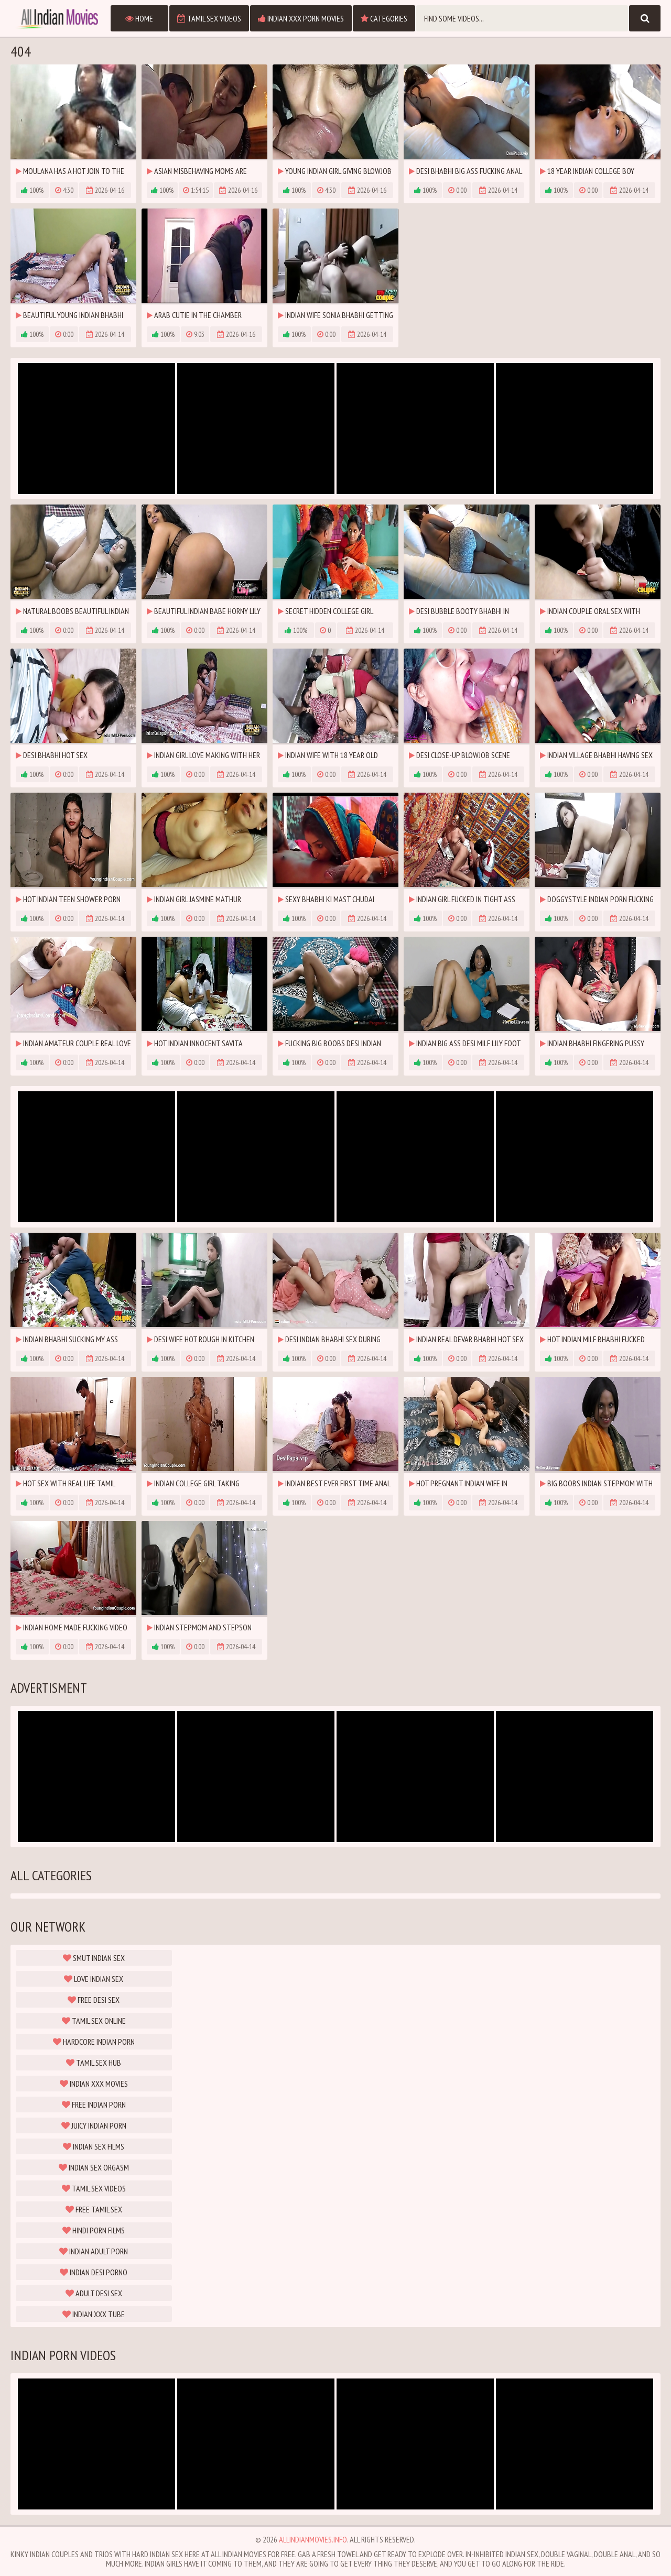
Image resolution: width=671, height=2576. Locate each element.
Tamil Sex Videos (209, 18)
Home (139, 18)
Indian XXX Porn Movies (301, 18)
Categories (384, 18)
